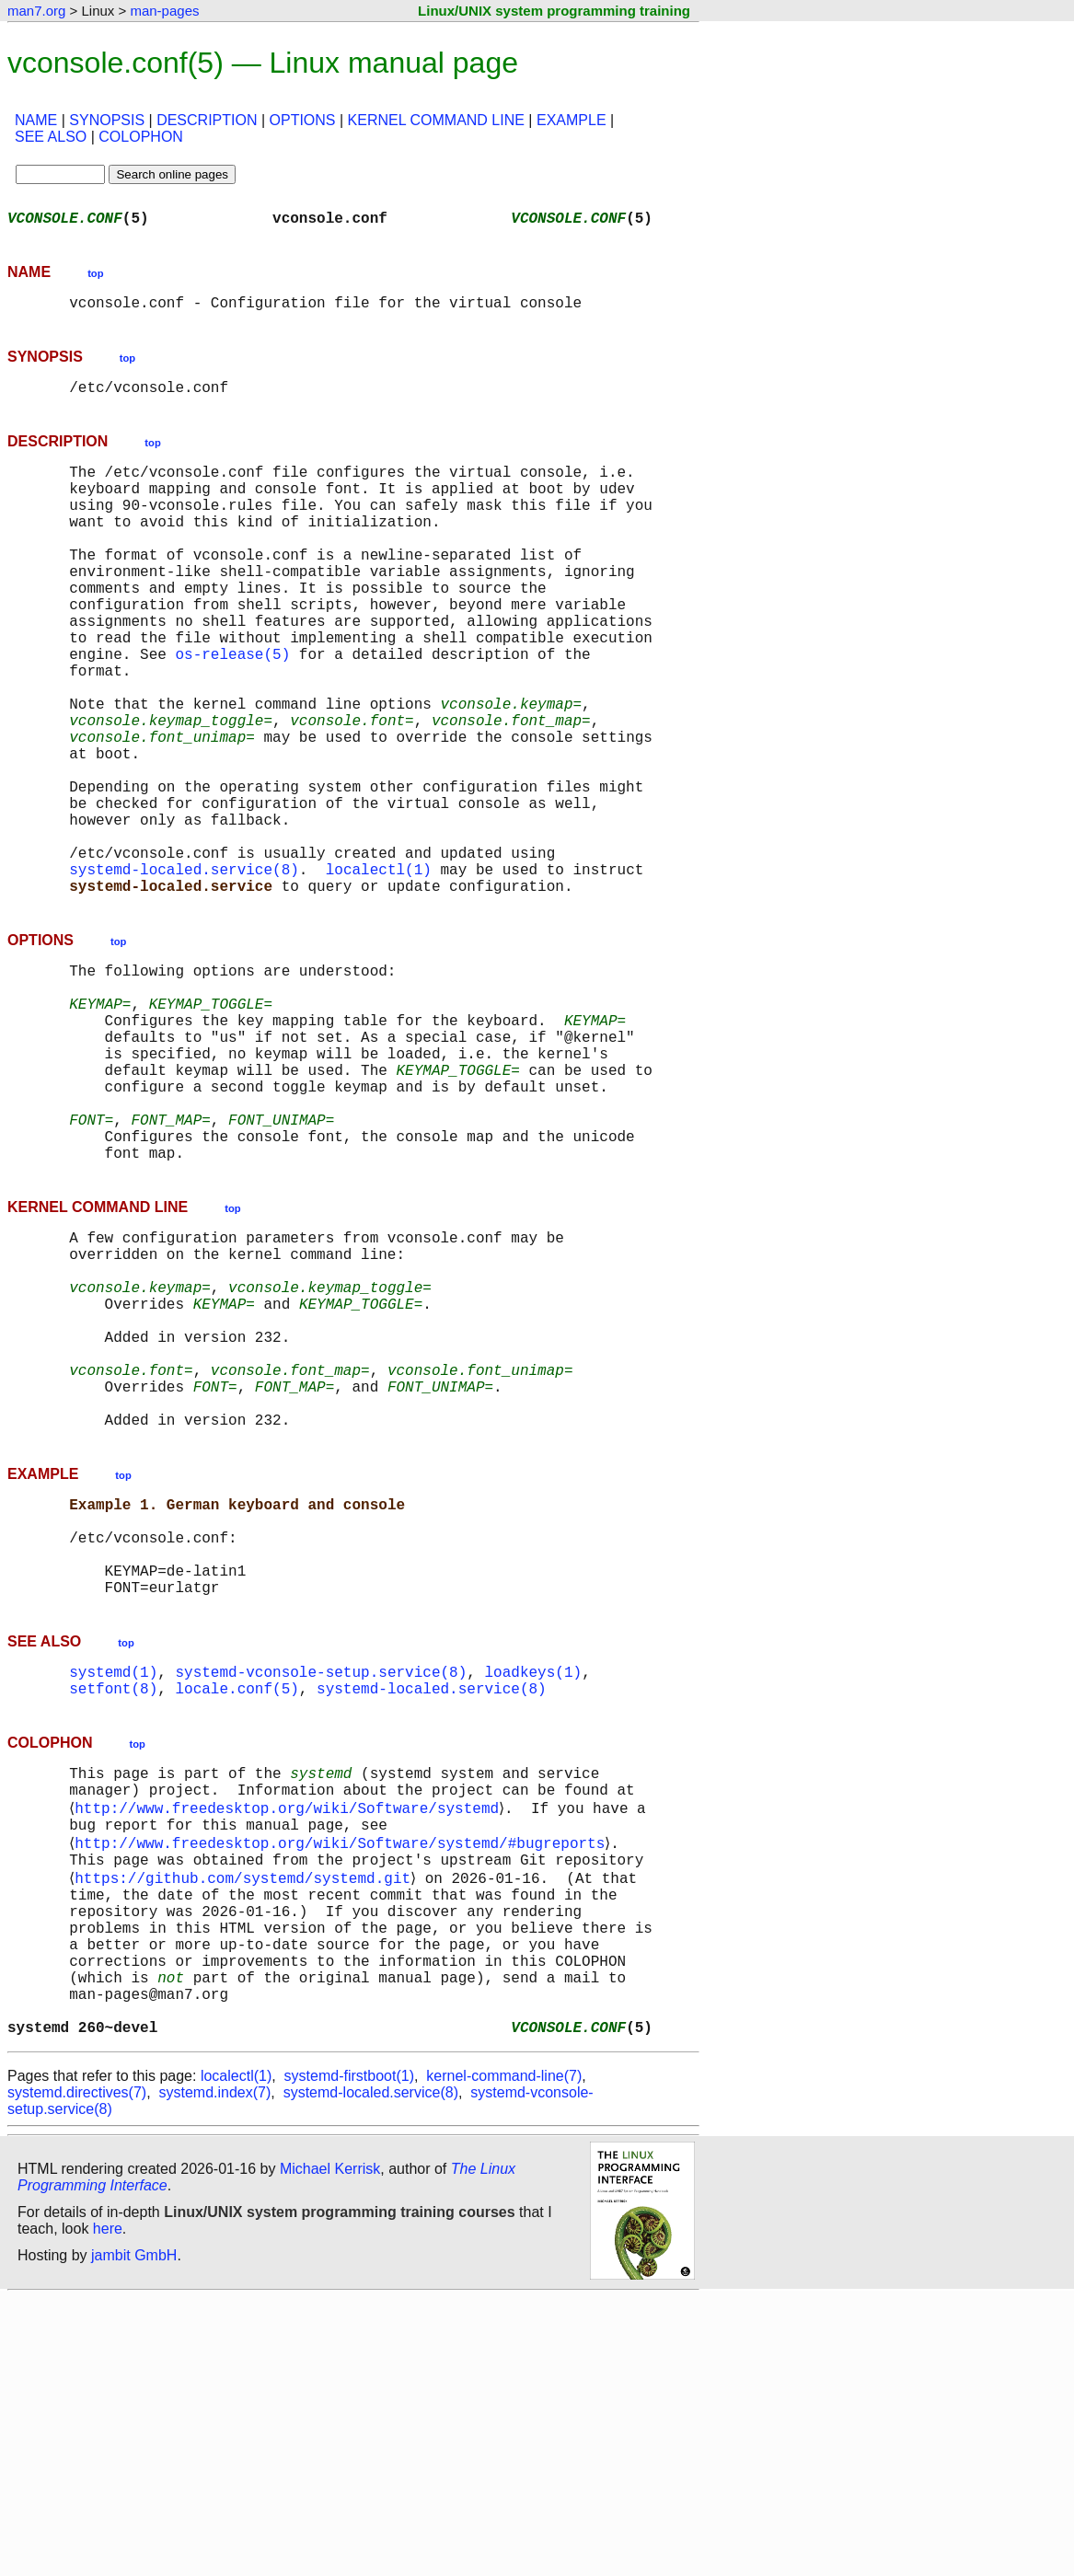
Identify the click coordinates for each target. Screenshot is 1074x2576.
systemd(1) (113, 1892)
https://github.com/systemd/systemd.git (246, 2122)
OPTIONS (303, 120)
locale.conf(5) (236, 1912)
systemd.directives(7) (76, 2370)
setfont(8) (113, 1912)
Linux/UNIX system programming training (554, 10)
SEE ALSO (51, 136)
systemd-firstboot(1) (349, 2354)
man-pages (164, 10)
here (107, 2506)
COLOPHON (140, 136)
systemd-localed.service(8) (184, 972)
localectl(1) (379, 972)
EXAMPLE (571, 120)
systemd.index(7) (215, 2370)
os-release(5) (232, 709)
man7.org (36, 10)
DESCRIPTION (206, 120)
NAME (36, 120)
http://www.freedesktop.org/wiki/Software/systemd (290, 2041)
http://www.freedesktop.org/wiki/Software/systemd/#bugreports (343, 2082)
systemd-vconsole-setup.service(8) (321, 1892)
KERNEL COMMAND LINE (436, 120)
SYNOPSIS (106, 120)
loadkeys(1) (533, 1892)
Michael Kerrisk (330, 2447)
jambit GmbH (134, 2533)
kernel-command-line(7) (504, 2354)
